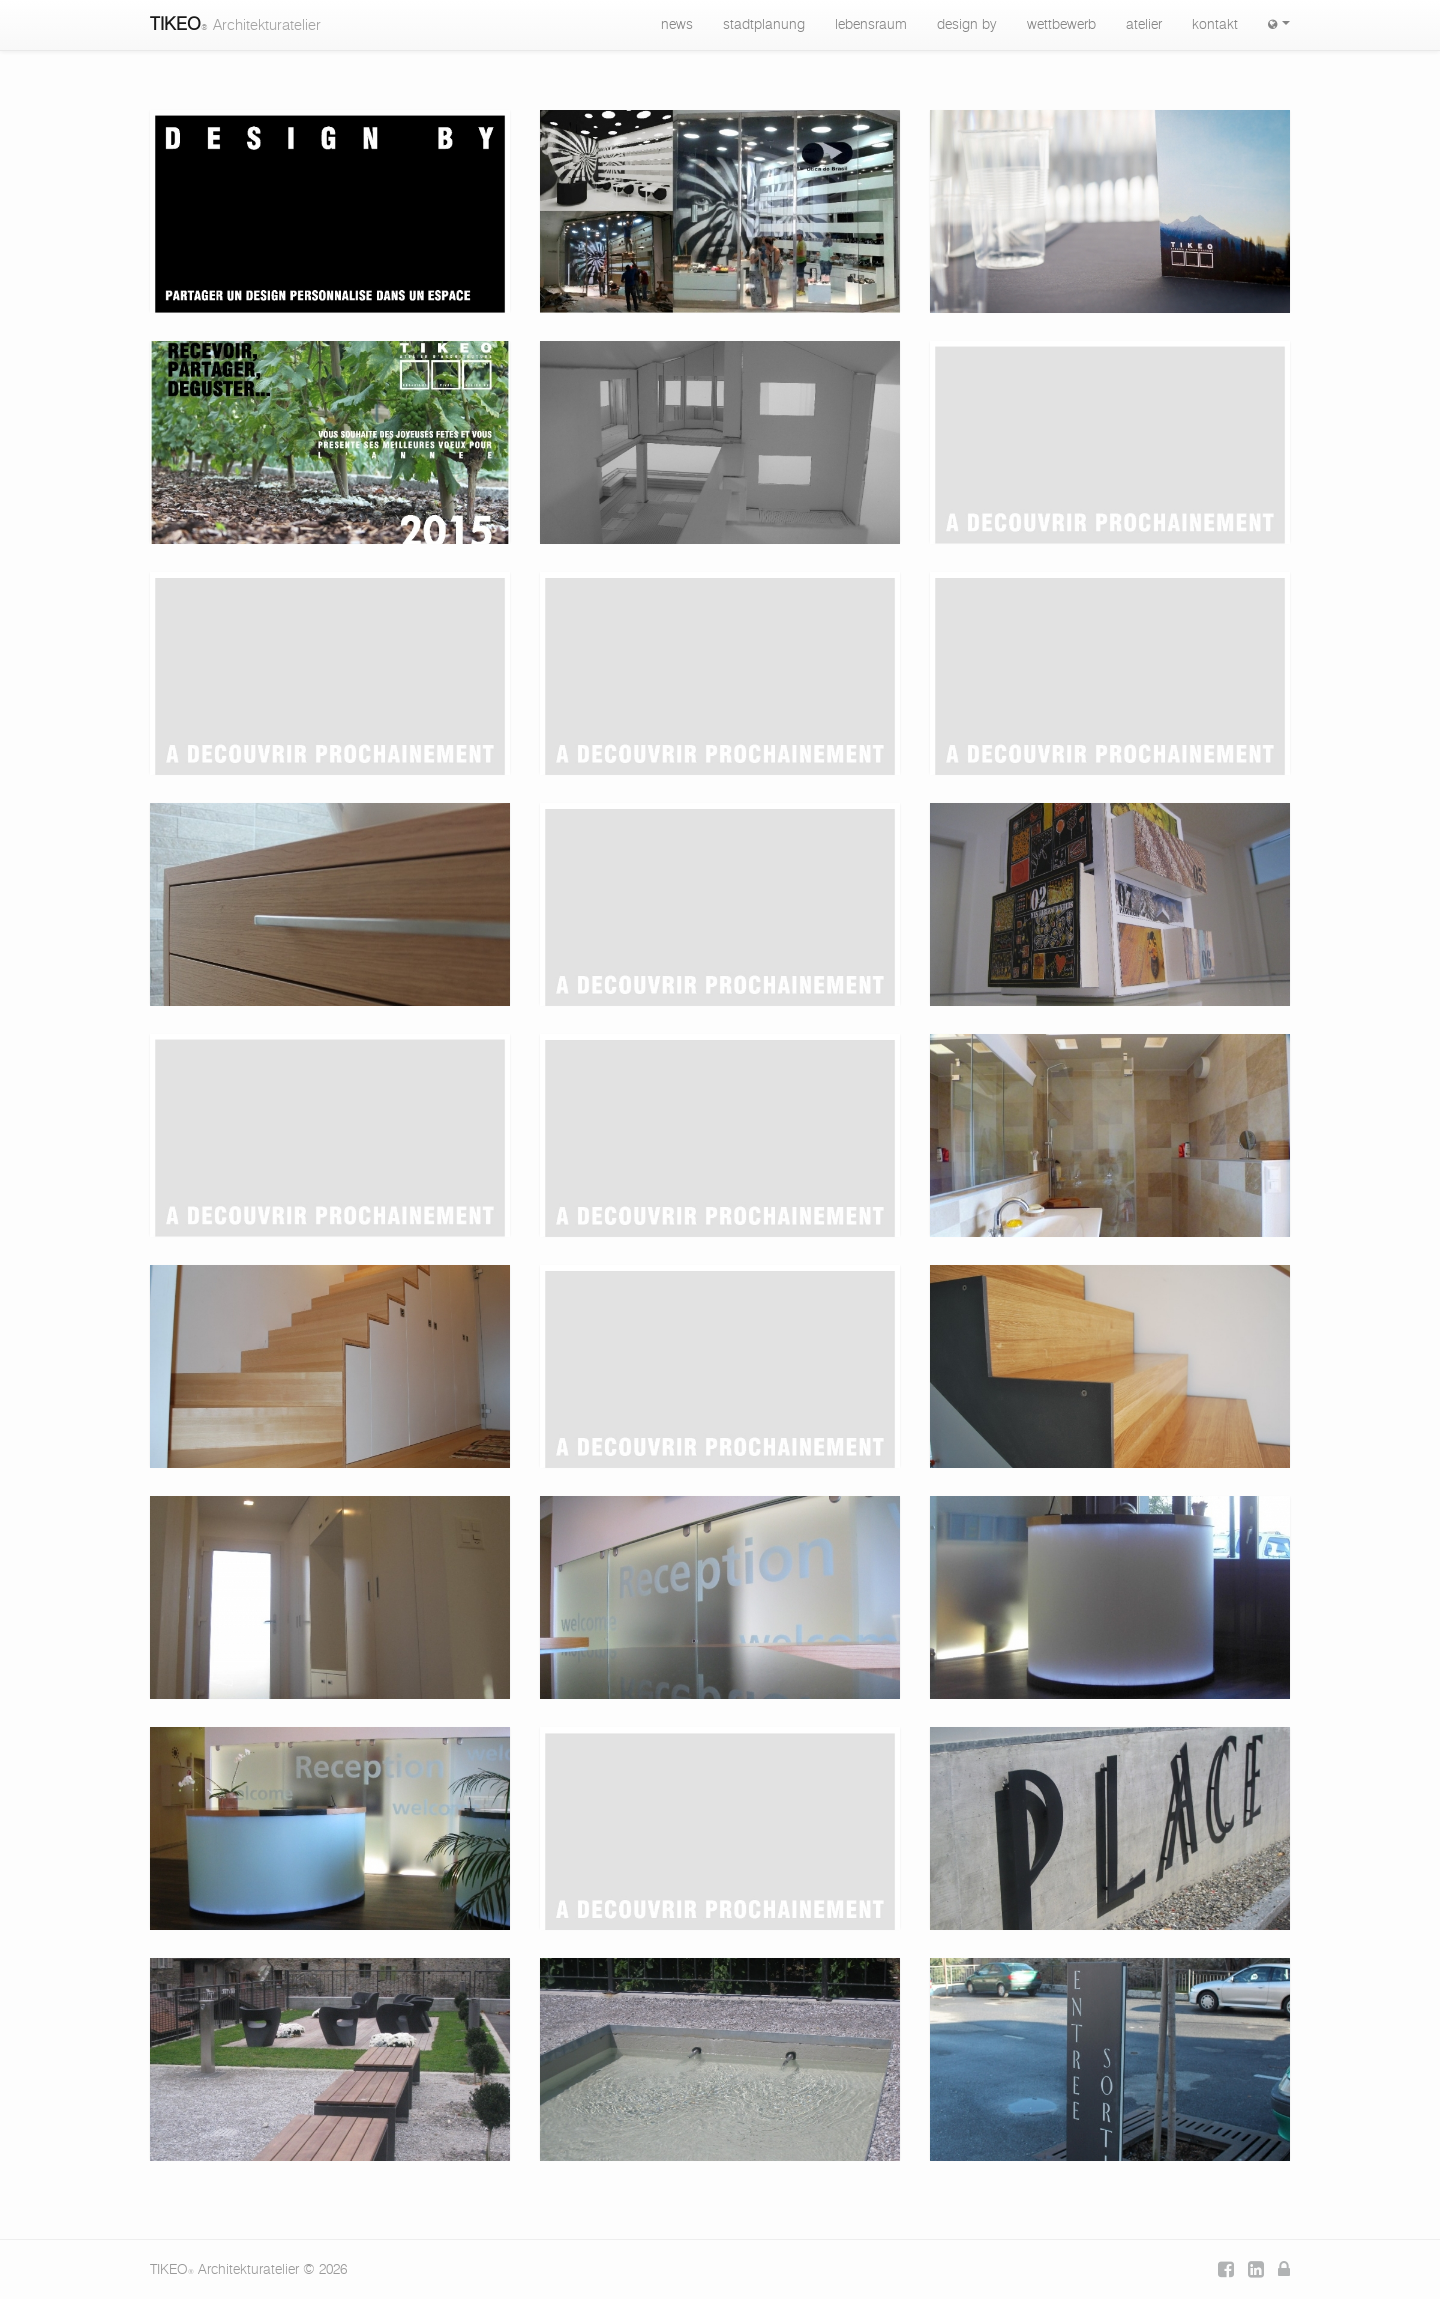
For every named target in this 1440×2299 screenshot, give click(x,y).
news (677, 25)
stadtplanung (764, 25)
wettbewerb (1061, 25)
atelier (1144, 25)
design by (967, 25)
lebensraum (871, 25)
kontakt (1215, 25)
